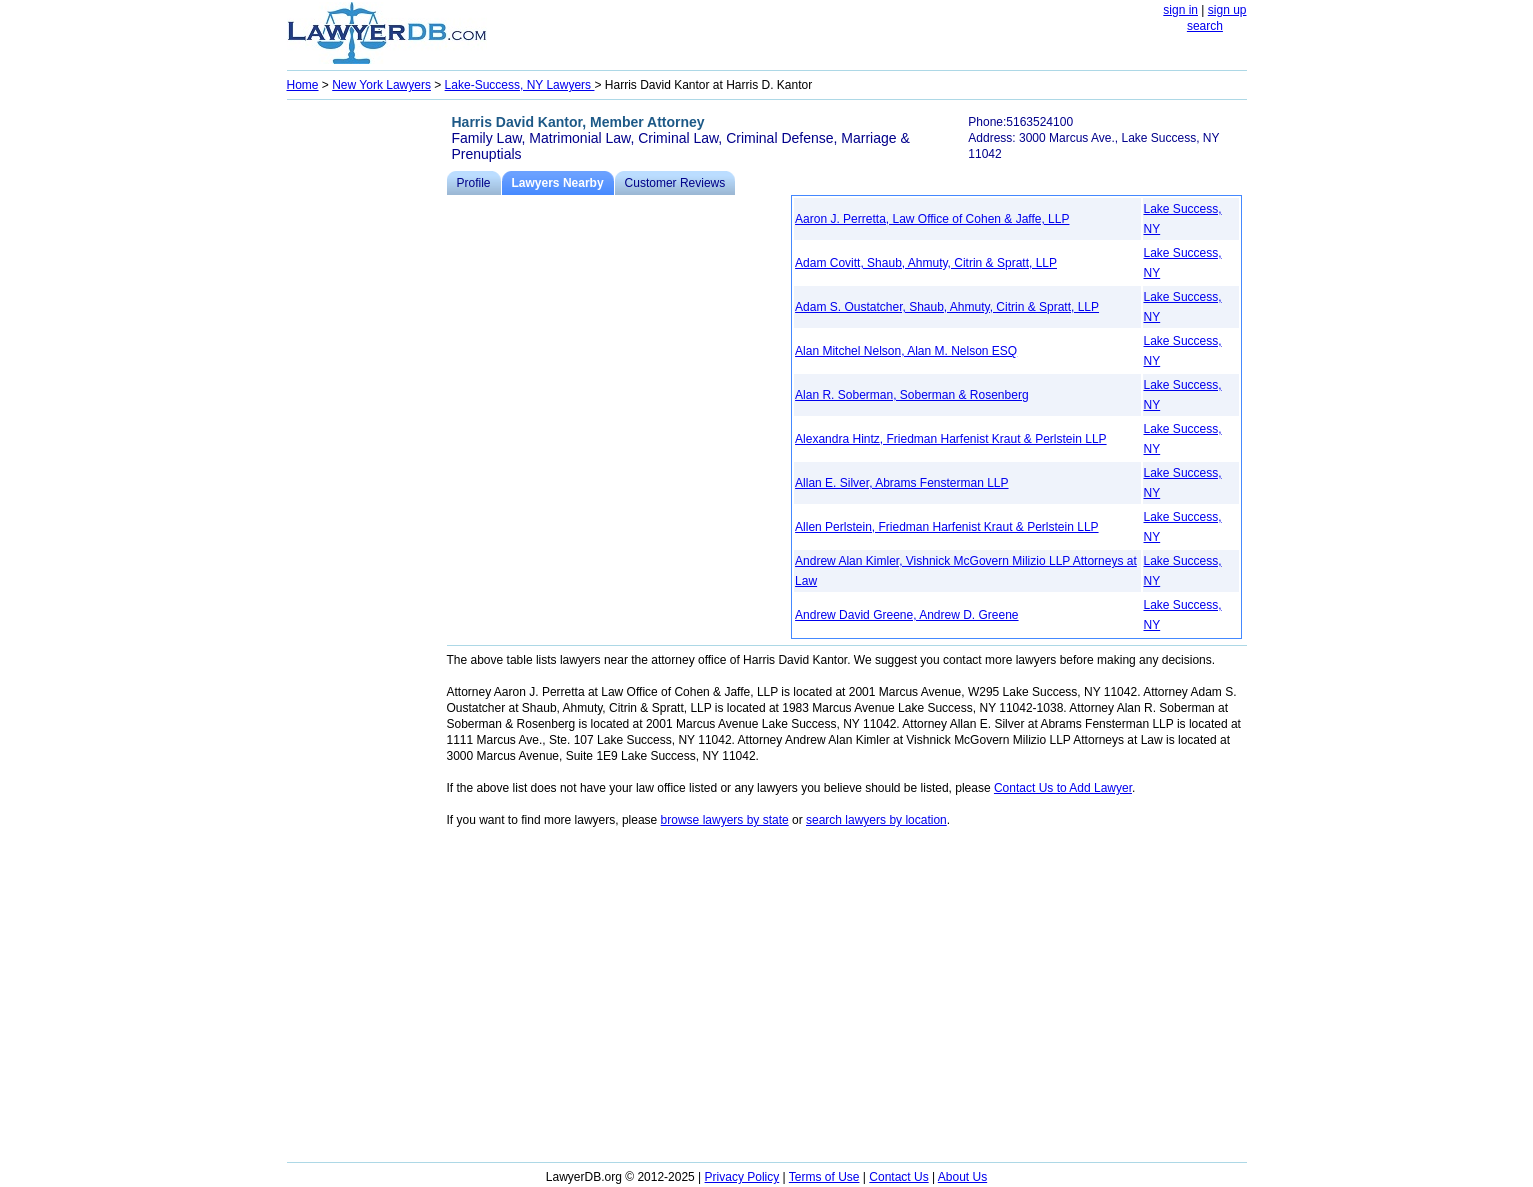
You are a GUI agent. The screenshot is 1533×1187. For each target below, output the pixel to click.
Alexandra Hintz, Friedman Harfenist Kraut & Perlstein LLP (950, 439)
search (1205, 26)
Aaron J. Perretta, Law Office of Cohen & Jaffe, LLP (932, 219)
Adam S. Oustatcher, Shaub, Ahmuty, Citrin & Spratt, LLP (947, 307)
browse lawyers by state (725, 820)
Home (303, 85)
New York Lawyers (381, 85)
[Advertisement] (367, 406)
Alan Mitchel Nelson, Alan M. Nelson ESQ (906, 351)
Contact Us (898, 1177)
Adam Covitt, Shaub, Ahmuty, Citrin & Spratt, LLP (926, 263)
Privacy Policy (742, 1177)
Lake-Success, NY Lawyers (520, 85)
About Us (962, 1177)
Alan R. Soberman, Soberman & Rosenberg (911, 395)
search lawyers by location (876, 820)
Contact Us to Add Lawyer (1063, 788)
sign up (1227, 10)
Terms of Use (824, 1177)
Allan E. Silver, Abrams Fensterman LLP (901, 483)
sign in (1180, 10)
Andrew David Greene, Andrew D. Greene (906, 615)
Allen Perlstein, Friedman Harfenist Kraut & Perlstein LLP (946, 527)
